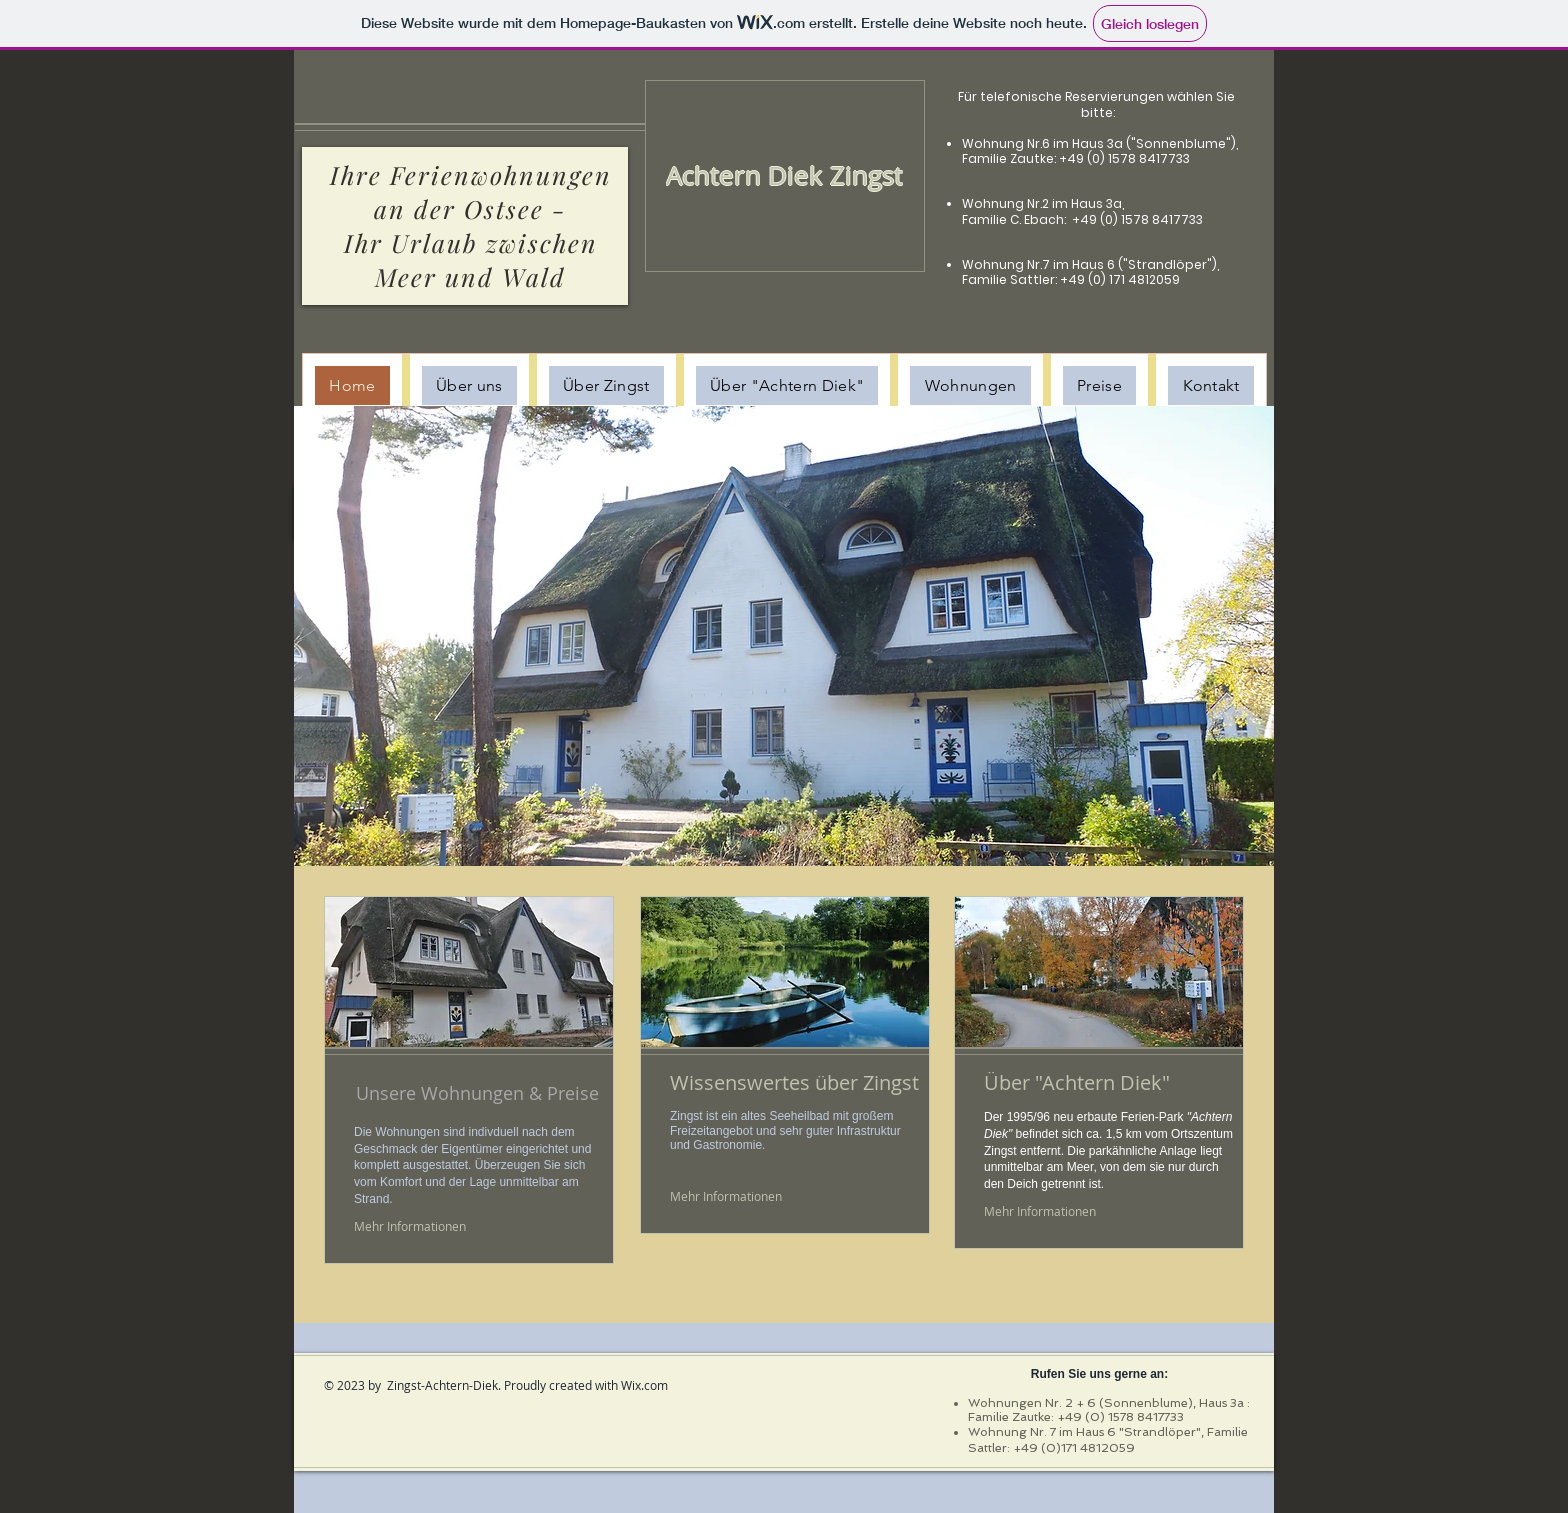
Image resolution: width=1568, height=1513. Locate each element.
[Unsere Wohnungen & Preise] (481, 1093)
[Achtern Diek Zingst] (784, 175)
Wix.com (644, 1385)
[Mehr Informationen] (411, 1226)
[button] (784, 636)
